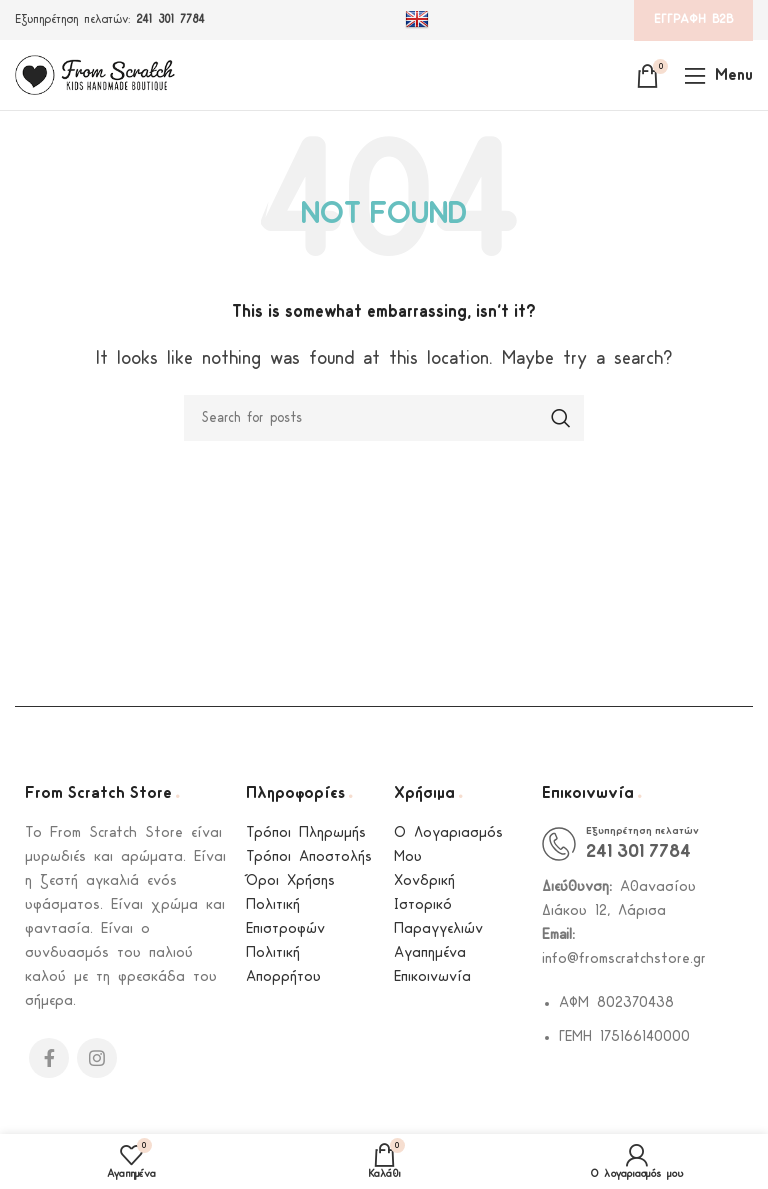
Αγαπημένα (430, 953)
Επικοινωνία (432, 977)
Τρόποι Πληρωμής (306, 833)
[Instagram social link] (97, 1058)
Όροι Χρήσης (290, 881)
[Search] (384, 418)
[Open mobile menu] (718, 75)
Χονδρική (424, 881)
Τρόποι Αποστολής (309, 857)
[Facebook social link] (49, 1058)
